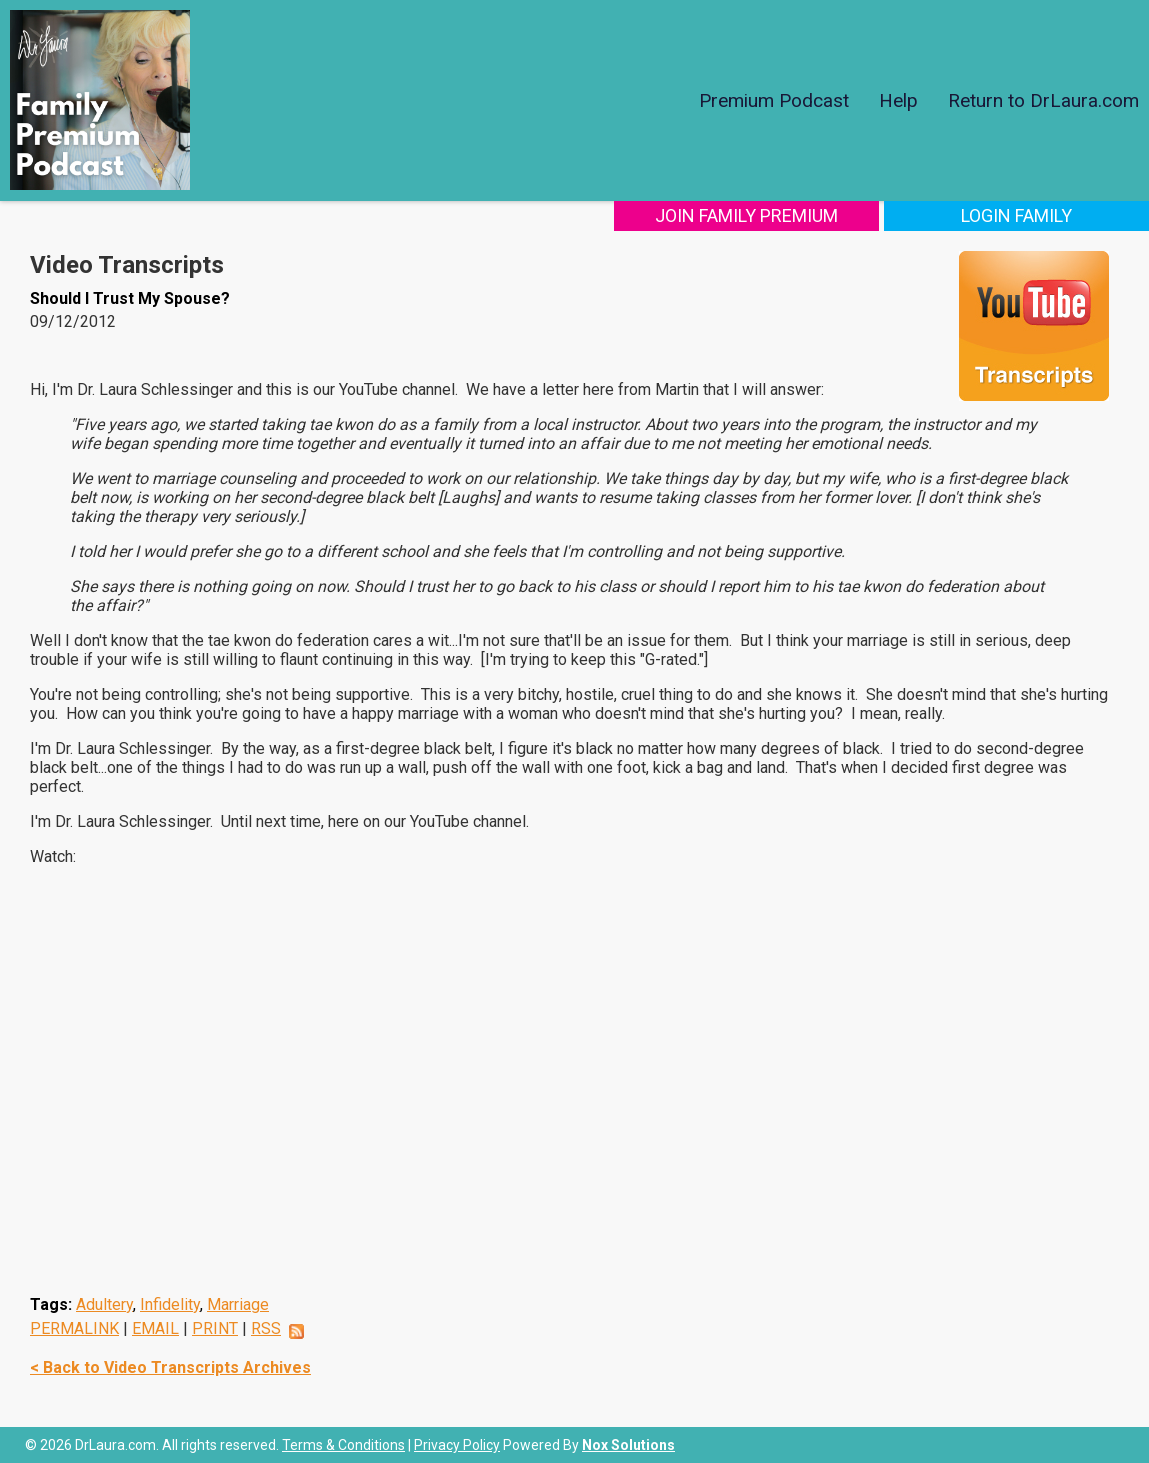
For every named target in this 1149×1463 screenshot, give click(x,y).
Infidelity (170, 1304)
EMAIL (155, 1328)
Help (898, 100)
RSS (266, 1328)
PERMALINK (74, 1328)
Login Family (1016, 215)
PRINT (215, 1328)
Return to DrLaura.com (1043, 100)
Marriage (238, 1304)
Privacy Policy (457, 1445)
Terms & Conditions (343, 1445)
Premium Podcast (774, 100)
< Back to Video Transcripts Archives (170, 1367)
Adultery (104, 1304)
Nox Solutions (628, 1445)
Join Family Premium (746, 215)
